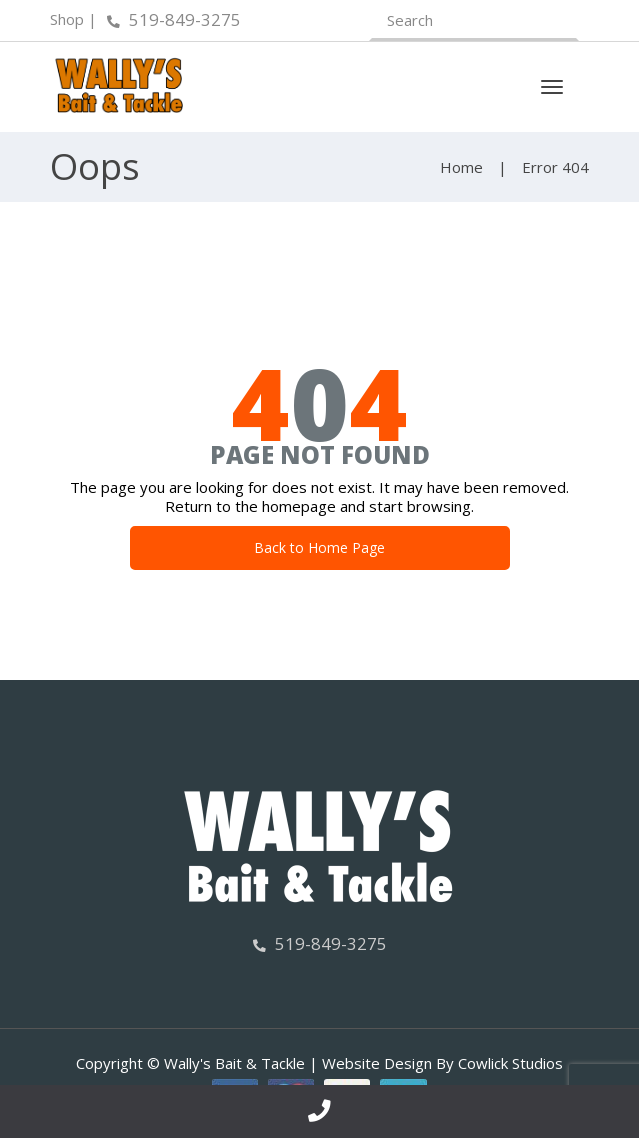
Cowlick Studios (510, 1063)
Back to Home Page (319, 547)
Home (461, 167)
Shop (67, 19)
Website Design (377, 1063)
